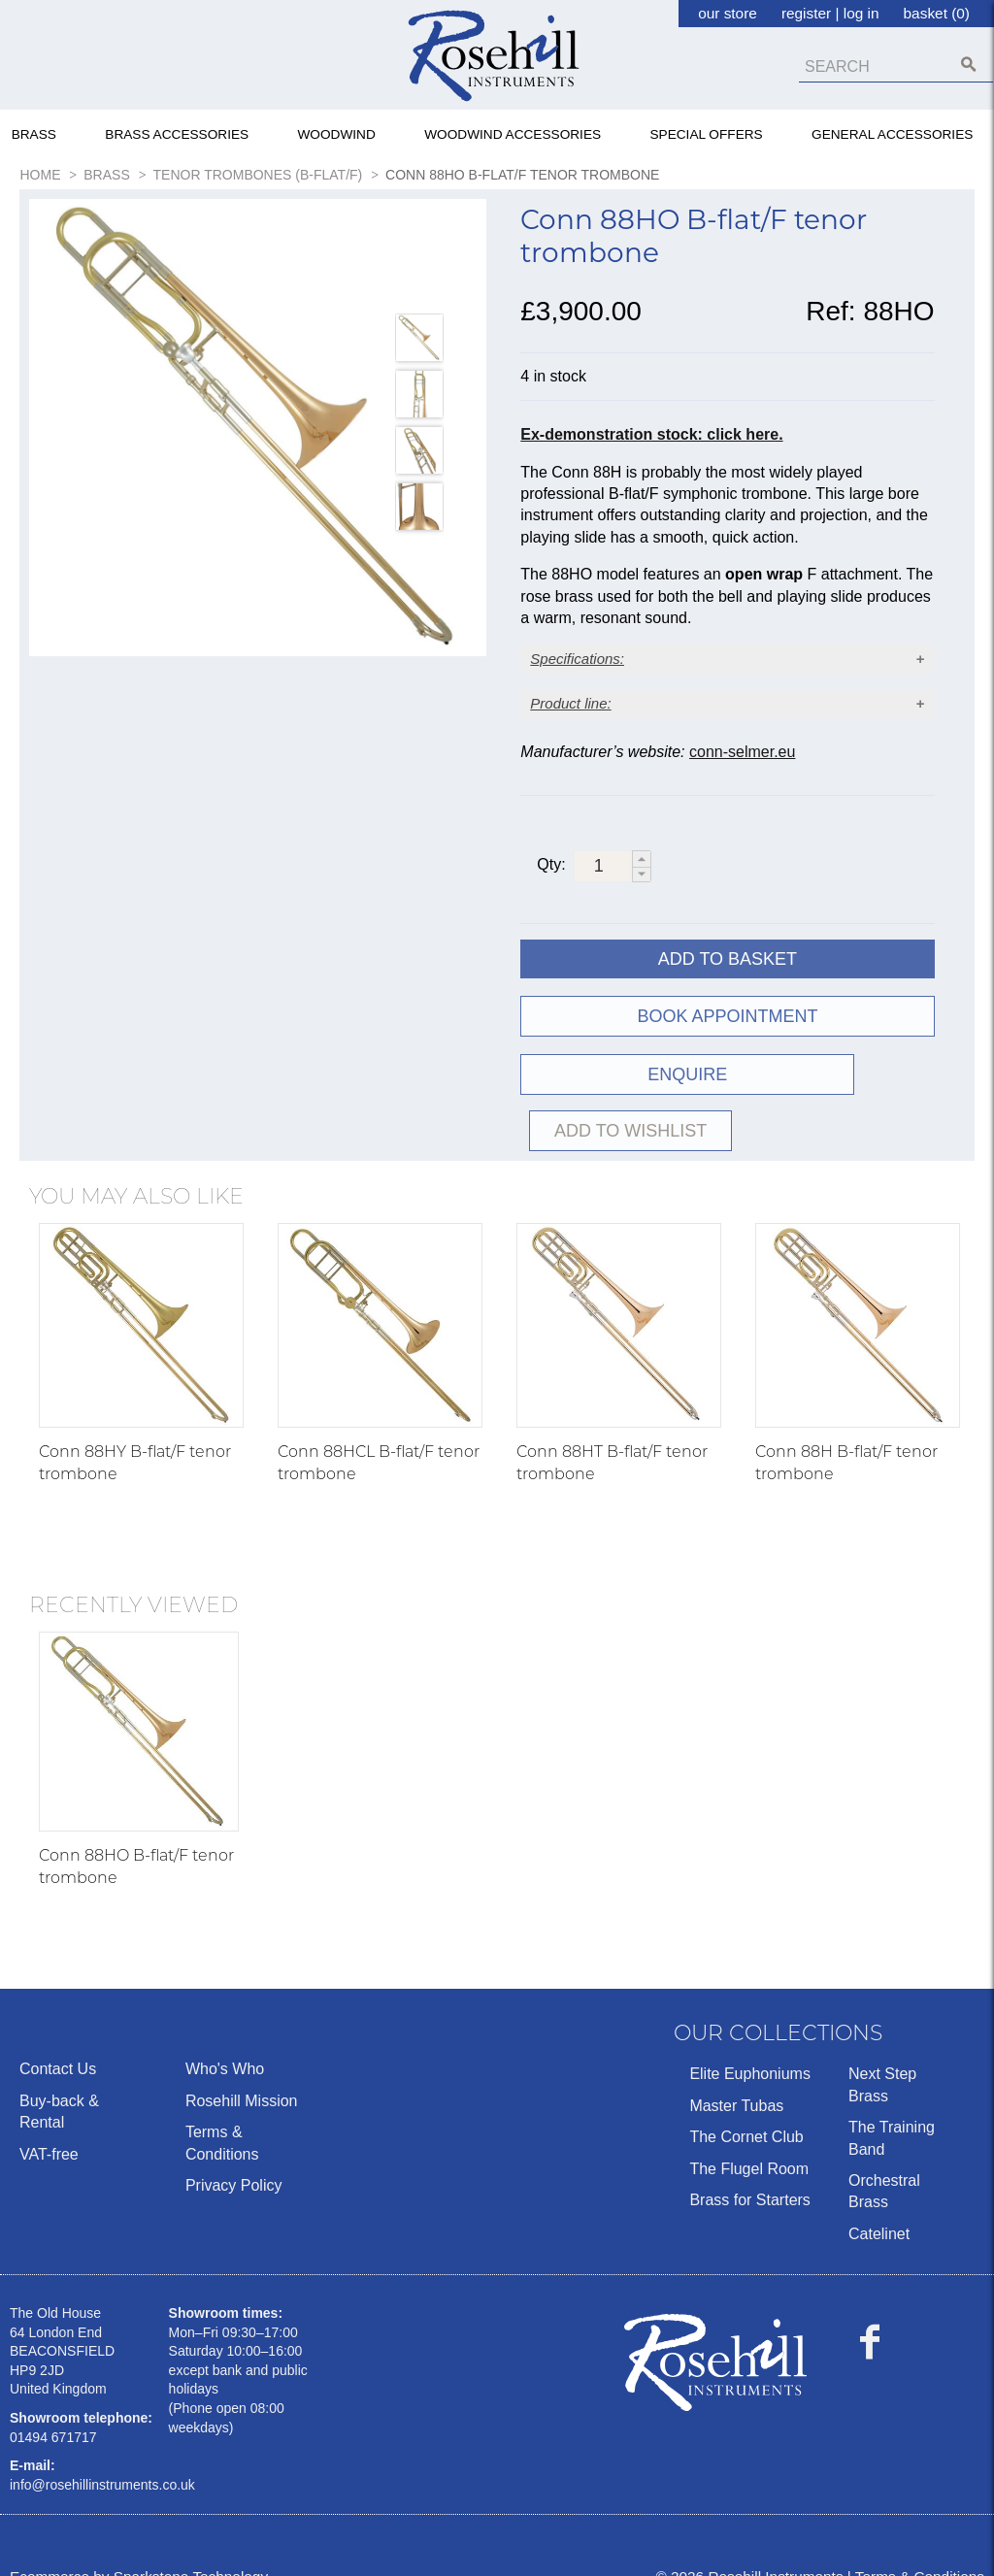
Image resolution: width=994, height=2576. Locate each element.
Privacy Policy (233, 2156)
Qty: (551, 891)
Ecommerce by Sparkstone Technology (139, 2548)
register (806, 13)
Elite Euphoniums (750, 2044)
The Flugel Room (749, 2139)
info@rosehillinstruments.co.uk (102, 2455)
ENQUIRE (622, 1101)
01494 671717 (53, 2408)
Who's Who (224, 2039)
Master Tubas (736, 2076)
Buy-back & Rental (59, 2082)
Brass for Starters (749, 2171)
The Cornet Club (746, 2107)
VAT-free (49, 2125)
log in (861, 13)
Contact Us (57, 2039)
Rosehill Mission (241, 2072)
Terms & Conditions (222, 2113)
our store (727, 13)
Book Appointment (727, 1043)
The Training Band (891, 2109)
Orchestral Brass (884, 2162)
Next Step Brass (882, 2055)
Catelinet (879, 2204)
